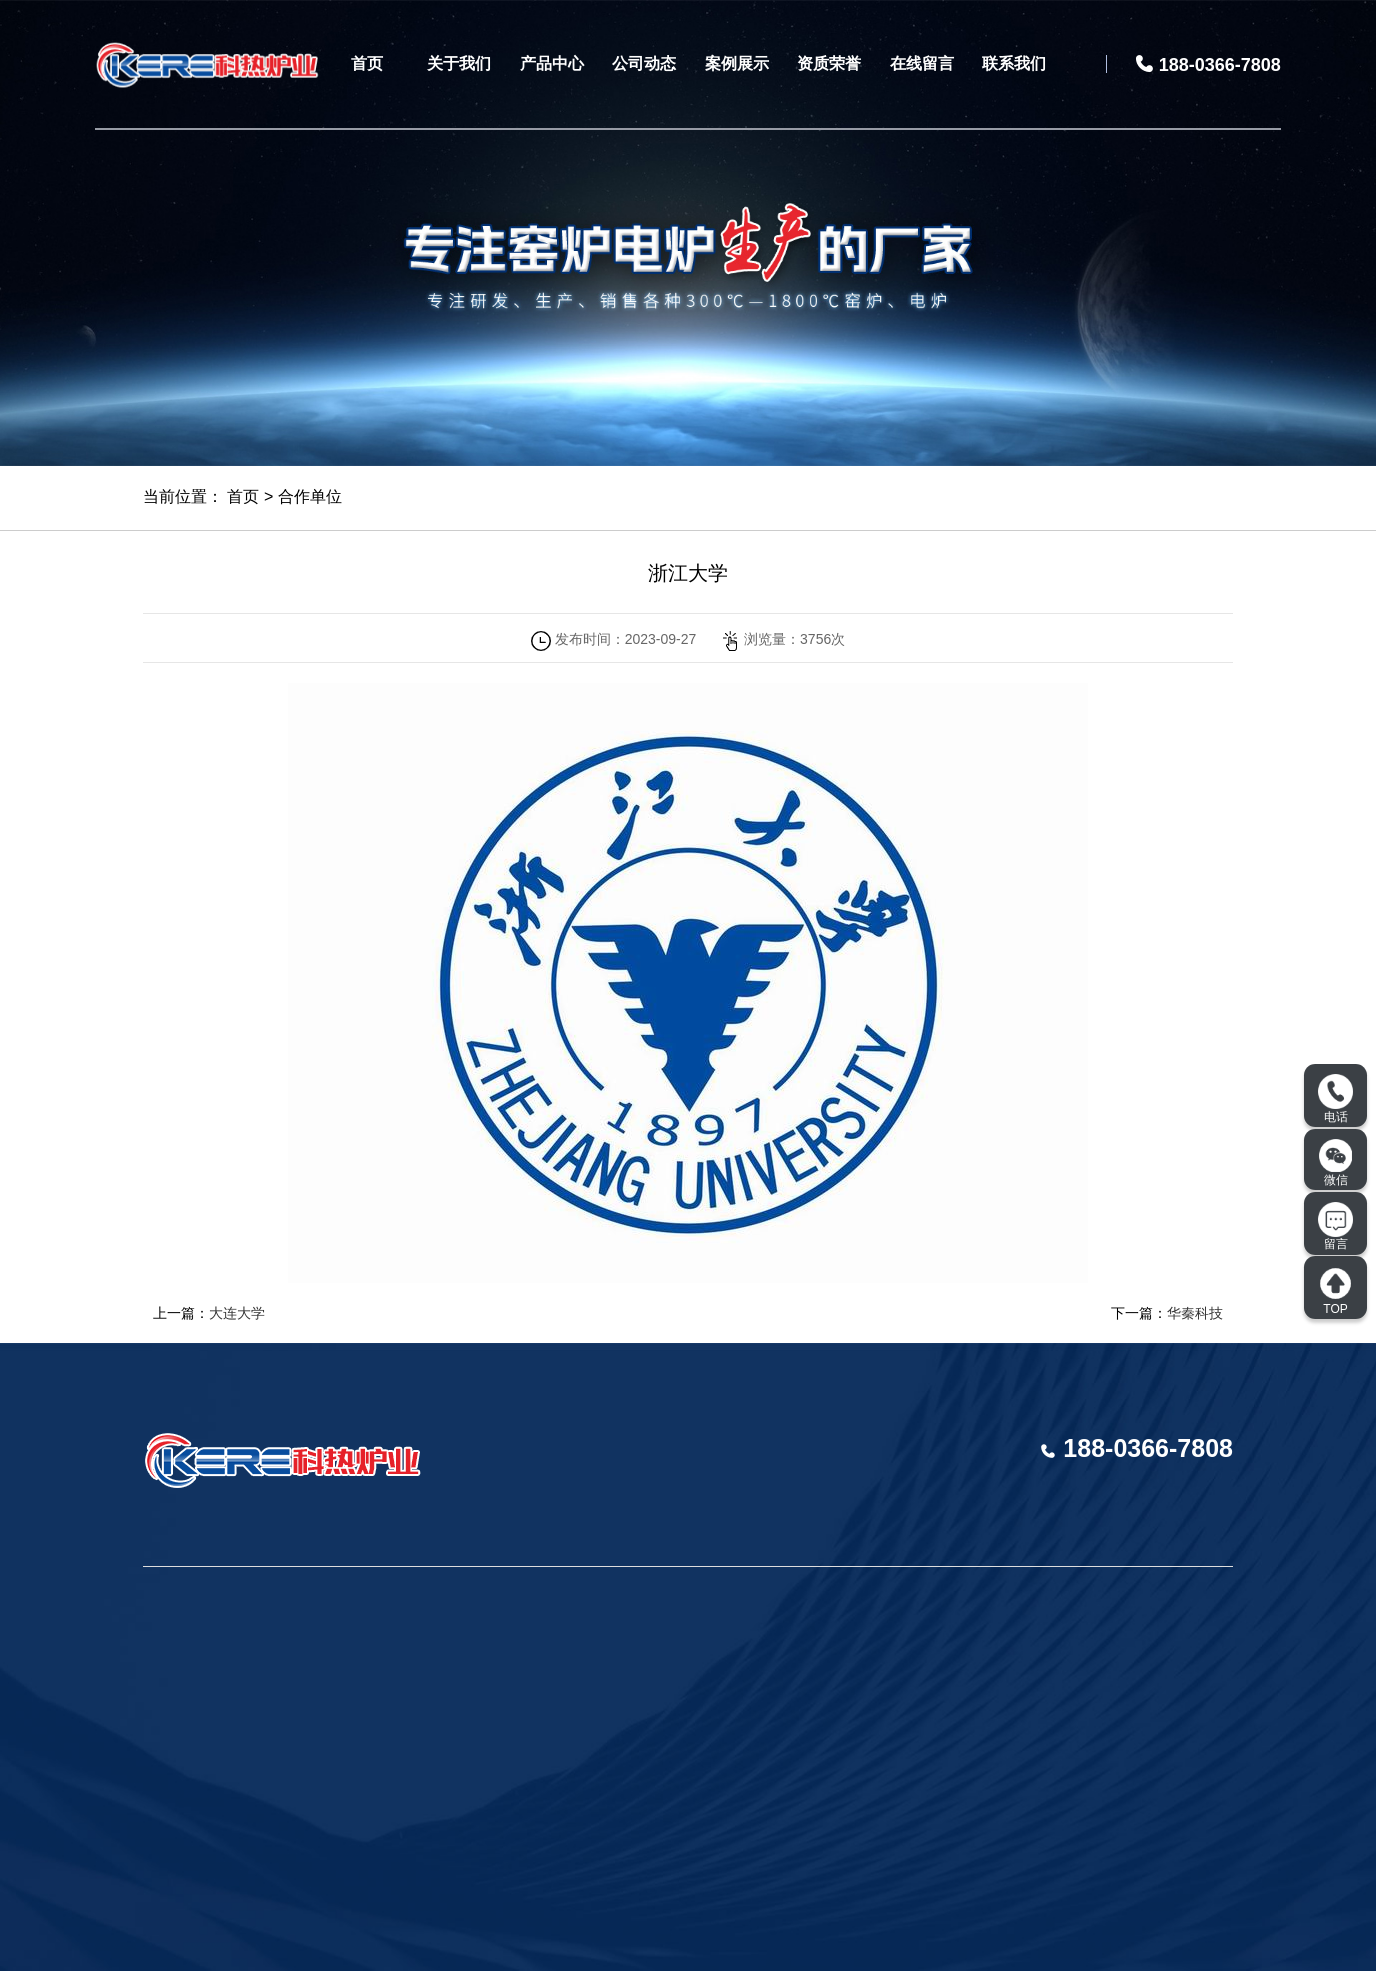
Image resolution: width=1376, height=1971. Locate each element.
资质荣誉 (829, 63)
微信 (1336, 1163)
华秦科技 (1195, 1313)
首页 (367, 63)
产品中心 (552, 63)
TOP (1335, 1291)
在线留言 (922, 63)
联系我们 (1014, 63)
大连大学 (237, 1313)
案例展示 (737, 63)
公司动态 (644, 63)
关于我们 (459, 63)
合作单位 (310, 496)
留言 (1335, 1227)
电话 (1335, 1099)
